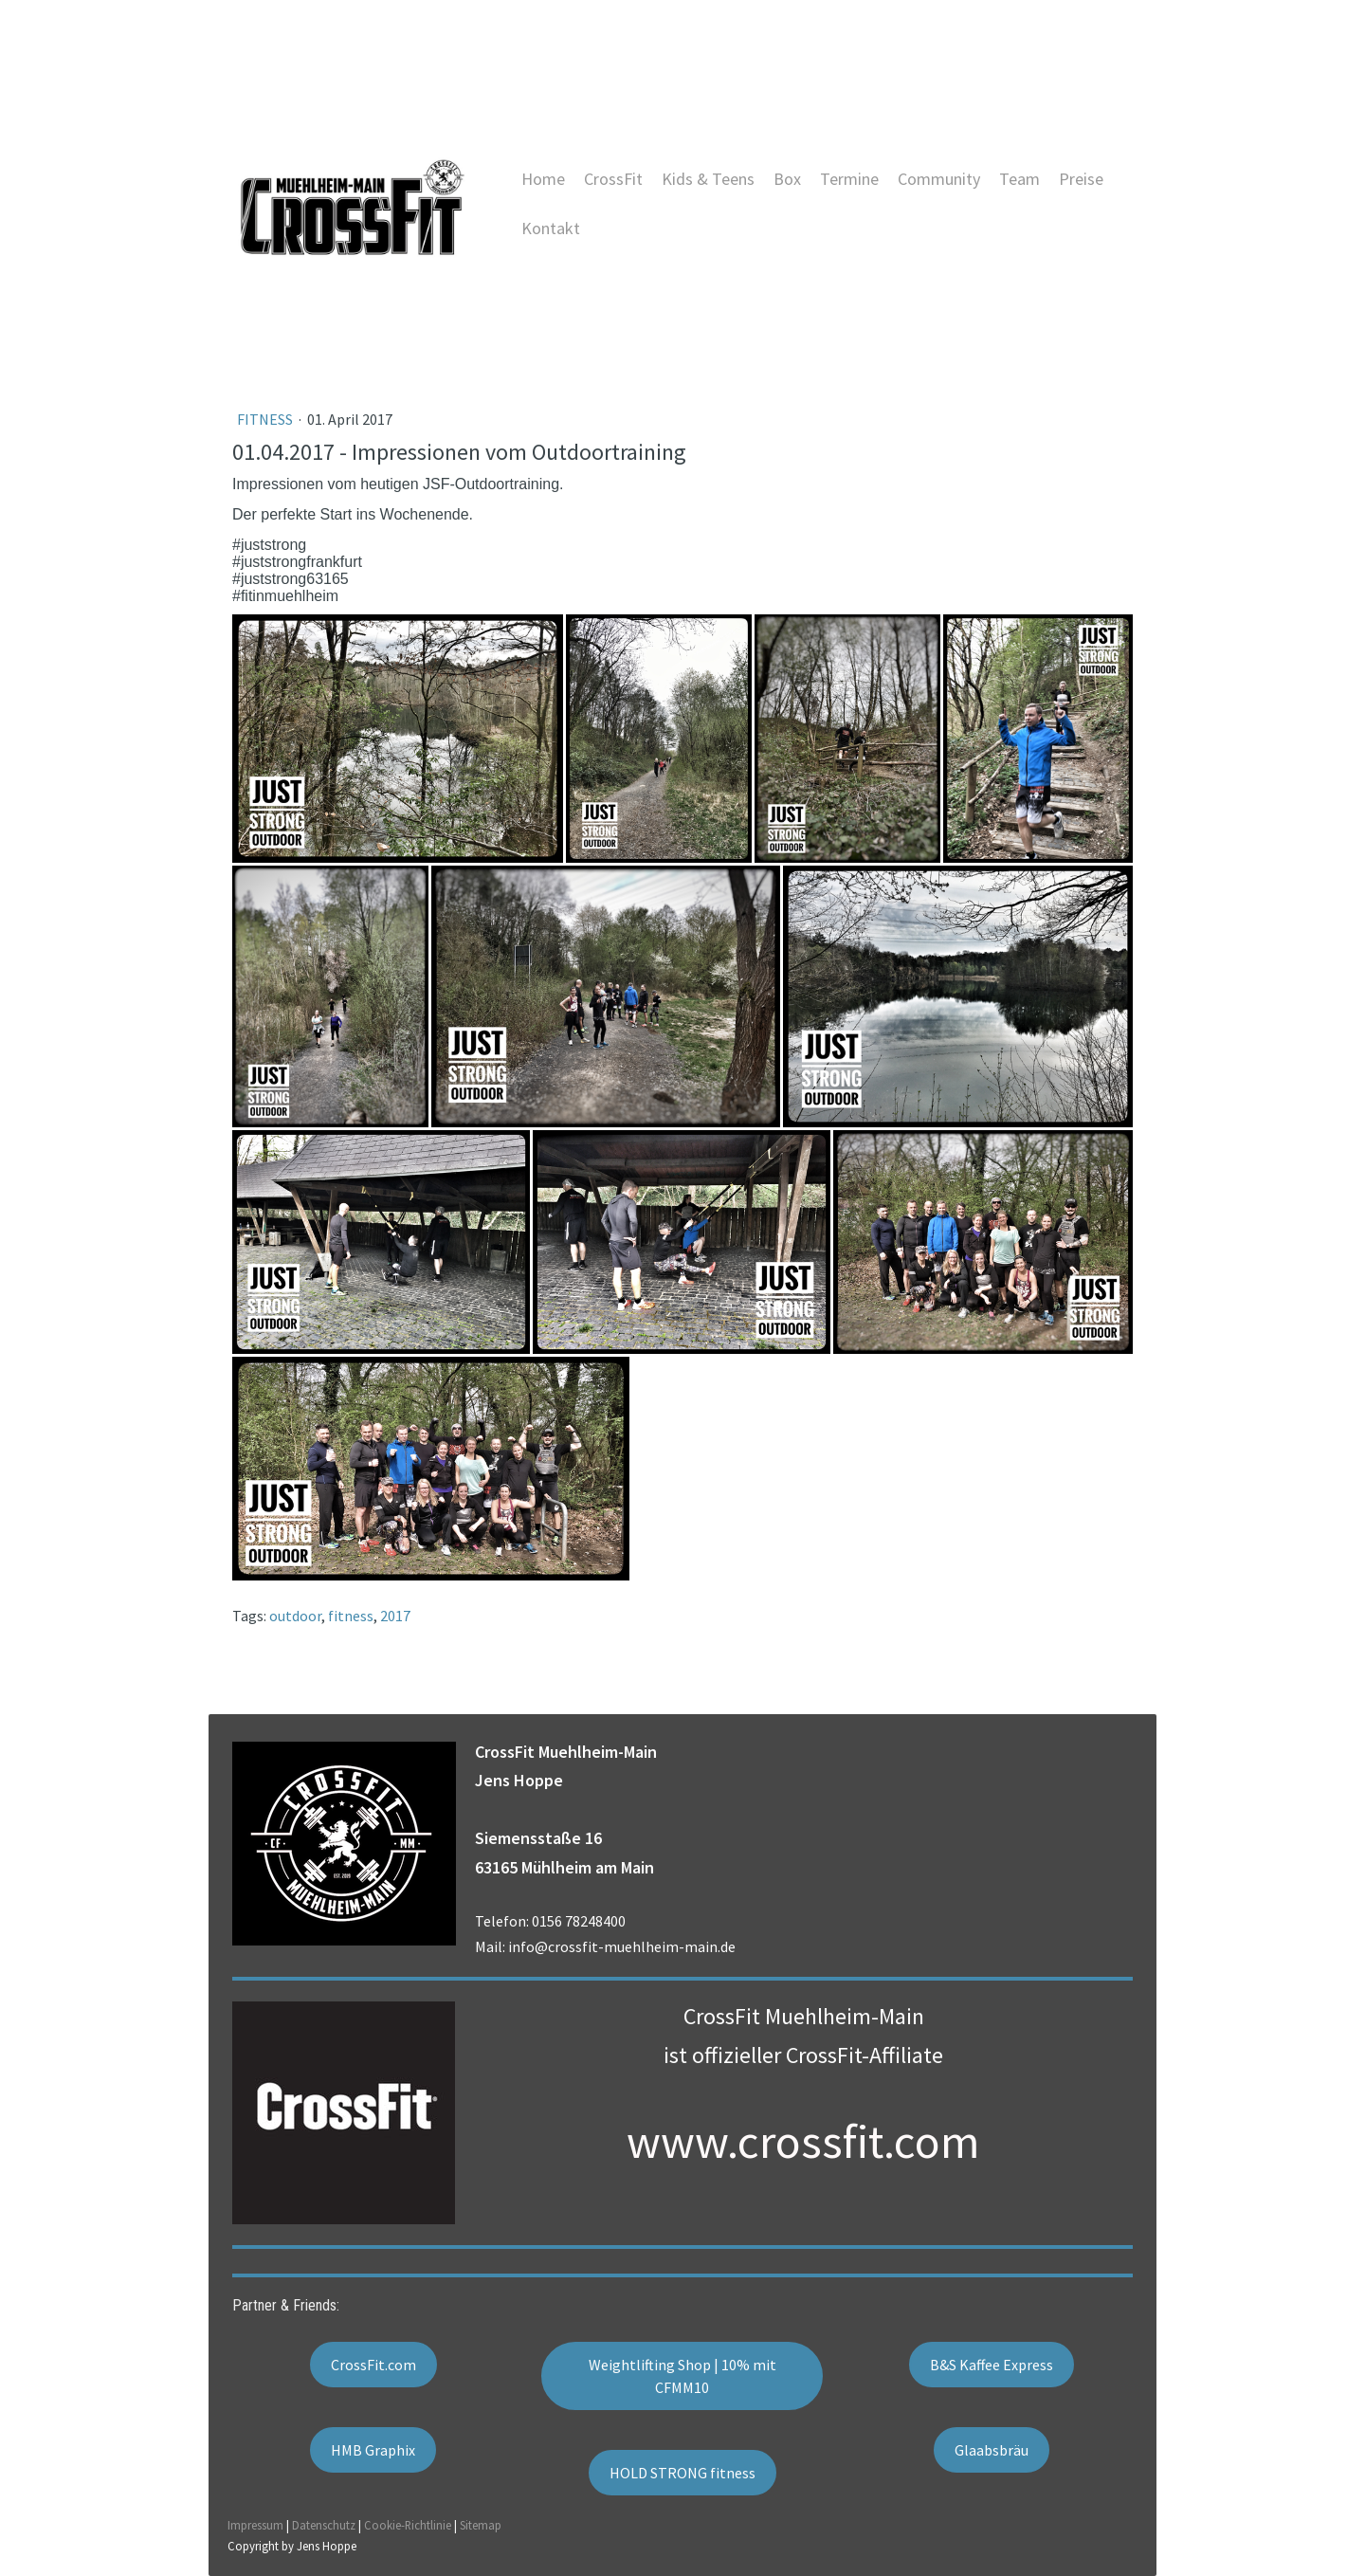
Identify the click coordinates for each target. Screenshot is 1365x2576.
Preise (1081, 179)
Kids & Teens (708, 179)
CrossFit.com (373, 2364)
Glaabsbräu (991, 2449)
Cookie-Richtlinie (407, 2524)
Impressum (255, 2524)
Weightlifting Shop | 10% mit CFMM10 (682, 2376)
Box (787, 179)
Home (543, 179)
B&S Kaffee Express (991, 2364)
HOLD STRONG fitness (682, 2472)
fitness (350, 1615)
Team (1019, 179)
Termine (849, 179)
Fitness (266, 419)
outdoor (295, 1615)
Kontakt (550, 228)
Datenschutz (323, 2524)
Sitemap (480, 2524)
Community (939, 179)
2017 (395, 1615)
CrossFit (613, 179)
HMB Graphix (373, 2449)
